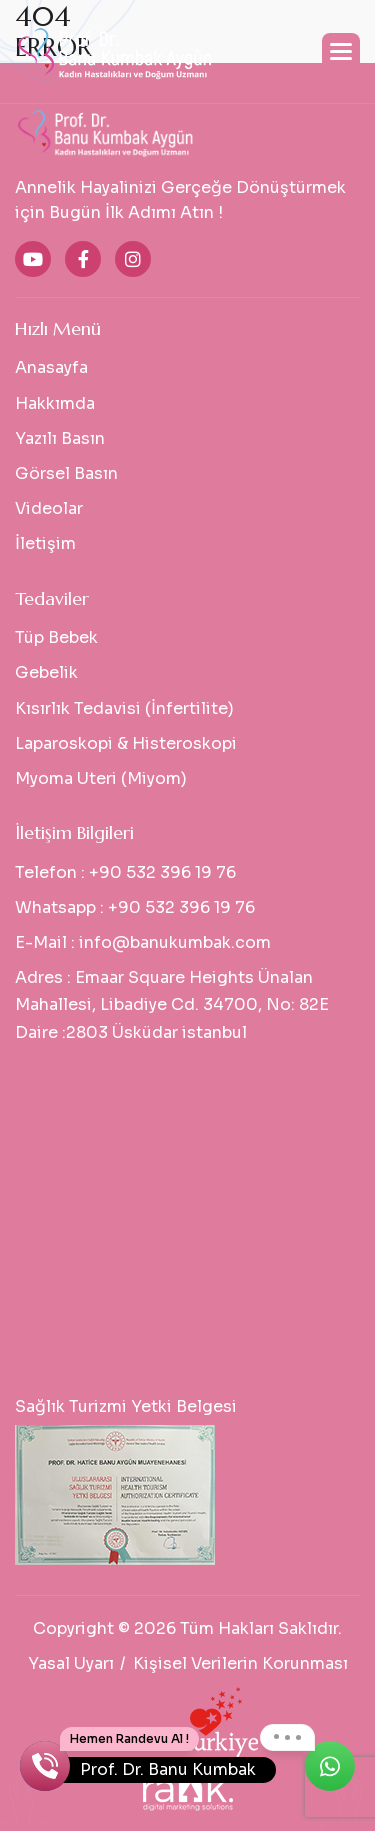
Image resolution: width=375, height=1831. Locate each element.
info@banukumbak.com (175, 942)
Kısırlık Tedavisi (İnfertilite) (124, 708)
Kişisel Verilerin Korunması (240, 1663)
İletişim (45, 543)
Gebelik (46, 672)
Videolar (49, 508)
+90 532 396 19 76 (162, 872)
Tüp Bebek (56, 637)
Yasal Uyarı (71, 1663)
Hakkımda (55, 403)
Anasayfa (51, 367)
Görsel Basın (66, 473)
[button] (341, 52)
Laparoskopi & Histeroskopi (126, 743)
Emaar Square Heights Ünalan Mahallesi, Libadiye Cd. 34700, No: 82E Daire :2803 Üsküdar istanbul (172, 1004)
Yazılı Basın (60, 438)
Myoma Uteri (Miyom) (101, 778)
